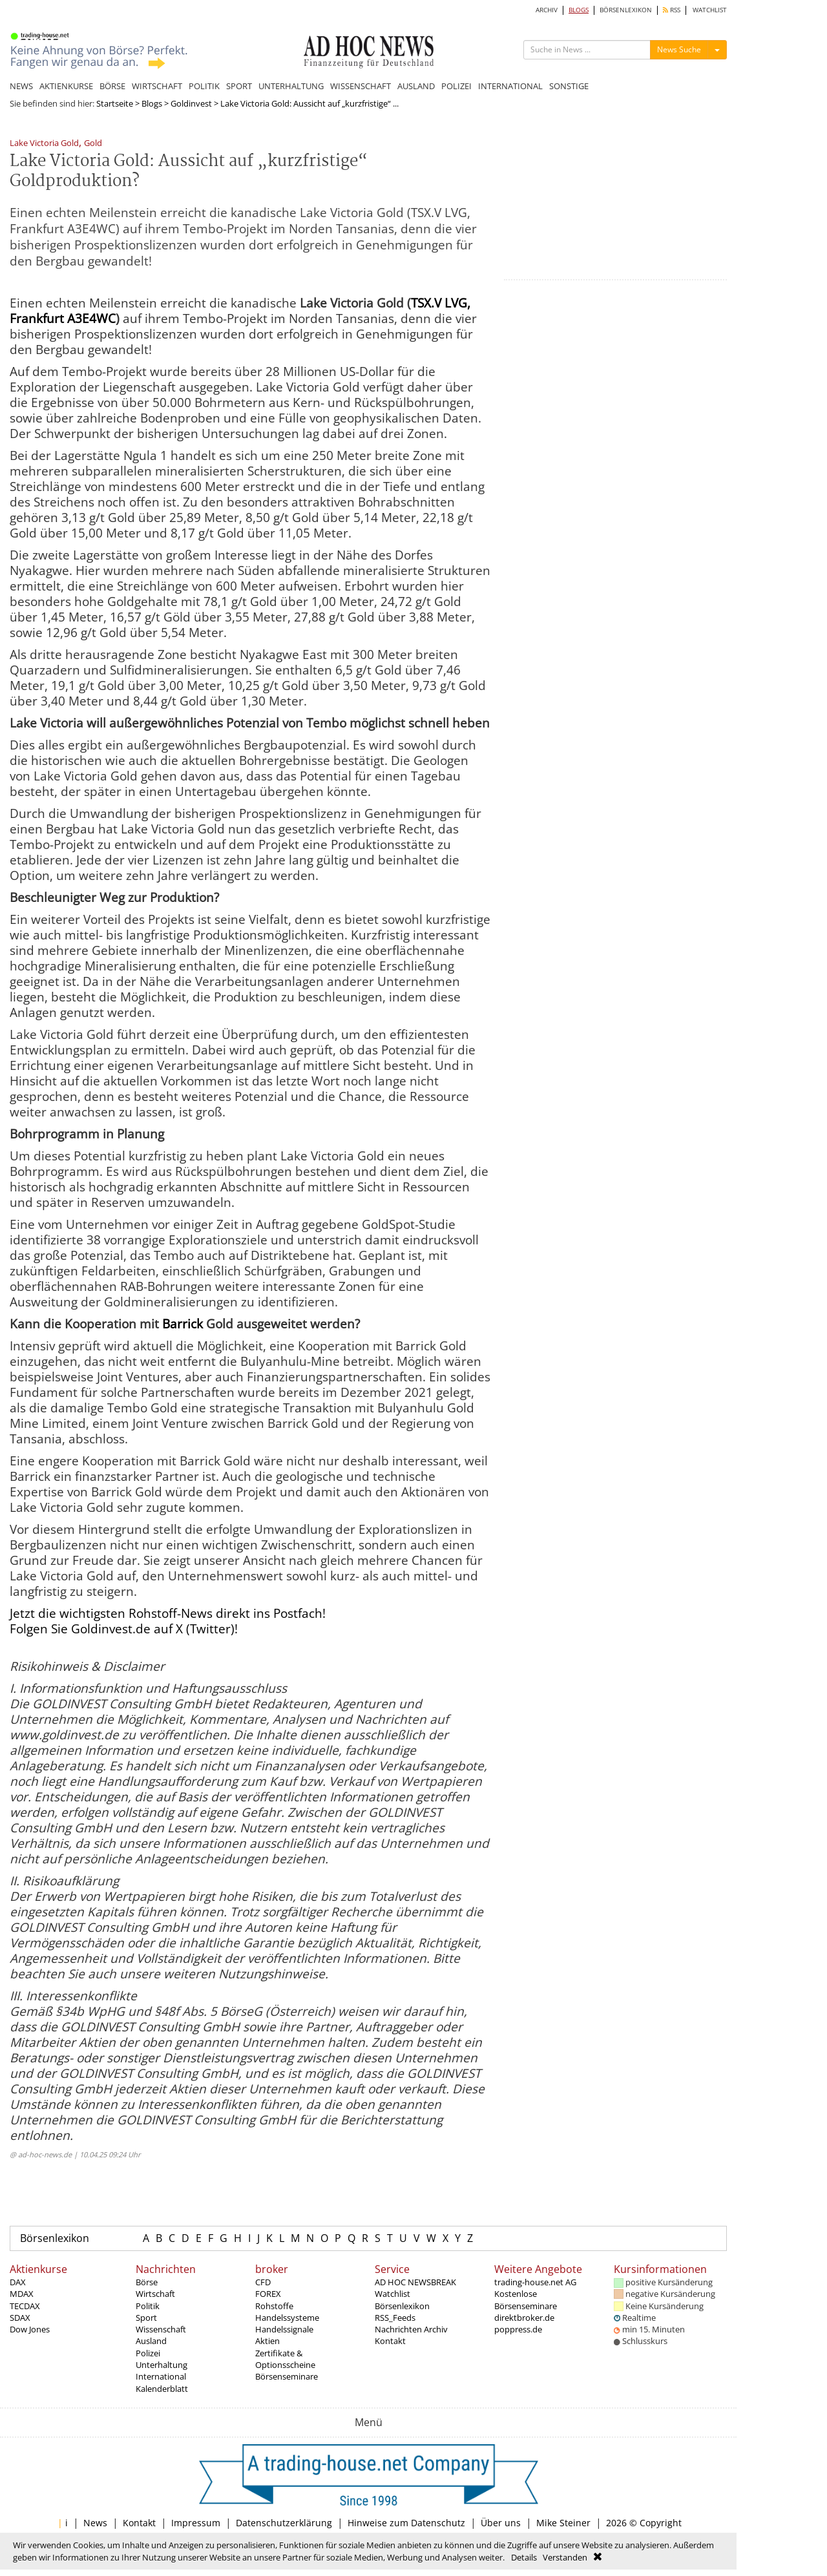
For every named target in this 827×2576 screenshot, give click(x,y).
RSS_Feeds (395, 2317)
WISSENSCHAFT (360, 86)
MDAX (22, 2293)
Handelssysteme (287, 2317)
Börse (147, 2282)
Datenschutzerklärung (284, 2523)
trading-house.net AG (535, 2282)
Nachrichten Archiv (411, 2329)
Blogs (151, 103)
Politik (148, 2306)
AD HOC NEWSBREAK (415, 2282)
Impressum (195, 2523)
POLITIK (204, 86)
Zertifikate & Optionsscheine (285, 2359)
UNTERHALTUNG (291, 86)
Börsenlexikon (54, 2238)
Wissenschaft (161, 2329)
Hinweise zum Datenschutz (406, 2523)
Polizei (148, 2353)
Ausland (151, 2341)
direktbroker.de (524, 2317)
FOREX (268, 2293)
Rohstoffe (274, 2306)
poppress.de (518, 2329)
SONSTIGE (569, 86)
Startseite (114, 103)
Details (524, 2557)
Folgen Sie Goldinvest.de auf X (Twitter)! (124, 1628)
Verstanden (565, 2557)
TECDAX (25, 2306)
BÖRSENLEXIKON (626, 10)
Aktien (267, 2341)
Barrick (182, 1323)
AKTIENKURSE (66, 86)
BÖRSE (112, 86)
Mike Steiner (563, 2523)
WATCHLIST (710, 10)
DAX (18, 2282)
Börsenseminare (286, 2376)
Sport (146, 2317)
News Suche (679, 49)
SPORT (239, 86)
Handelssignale (284, 2329)
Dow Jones (30, 2329)
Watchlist (392, 2293)
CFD (263, 2282)
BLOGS (579, 10)
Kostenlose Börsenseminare (525, 2299)
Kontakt (390, 2341)
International (161, 2376)
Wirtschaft (155, 2293)
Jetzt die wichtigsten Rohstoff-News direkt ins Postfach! (168, 1613)
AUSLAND (416, 86)
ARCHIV (547, 10)
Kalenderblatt (162, 2388)
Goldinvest (191, 103)
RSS (671, 10)
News (95, 2523)
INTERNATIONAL (510, 86)
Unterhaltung (161, 2365)
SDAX (20, 2317)
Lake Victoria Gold (44, 144)
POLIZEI (456, 86)
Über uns (501, 2523)
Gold (93, 144)
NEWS (21, 86)
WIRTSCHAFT (157, 86)
